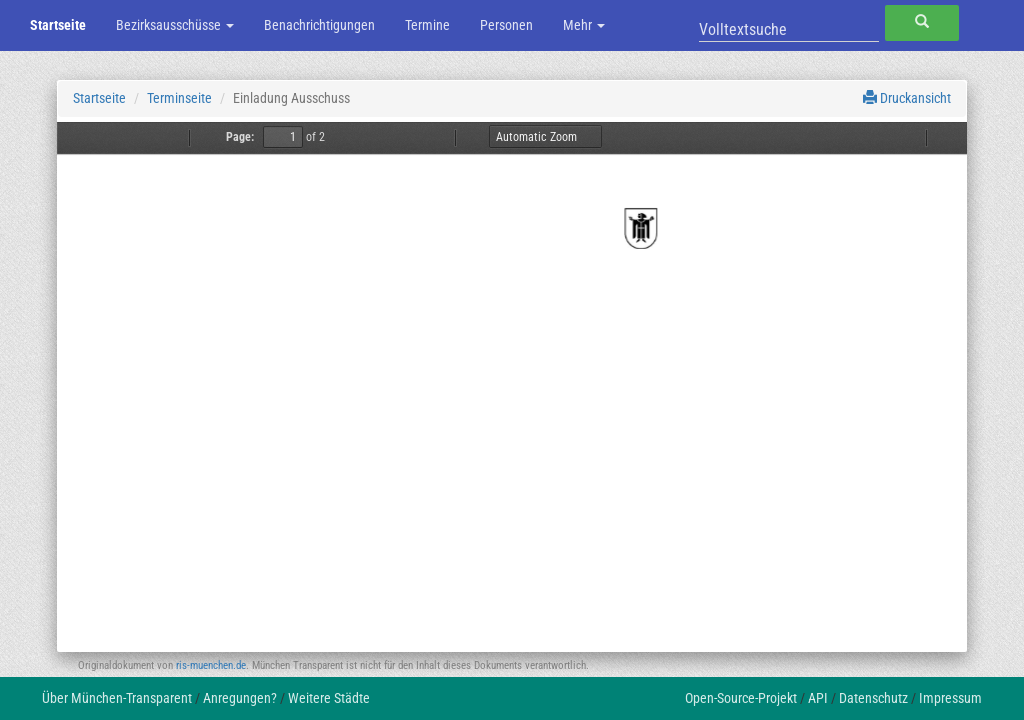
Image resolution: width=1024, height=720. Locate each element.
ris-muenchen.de (211, 665)
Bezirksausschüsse (175, 25)
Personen (506, 25)
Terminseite (179, 98)
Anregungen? (240, 698)
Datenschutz (873, 698)
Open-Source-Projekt (741, 698)
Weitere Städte (329, 698)
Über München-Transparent (117, 698)
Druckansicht (907, 98)
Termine (427, 25)
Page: (240, 137)
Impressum (950, 698)
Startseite (58, 25)
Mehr (584, 25)
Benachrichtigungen (319, 25)
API (818, 698)
